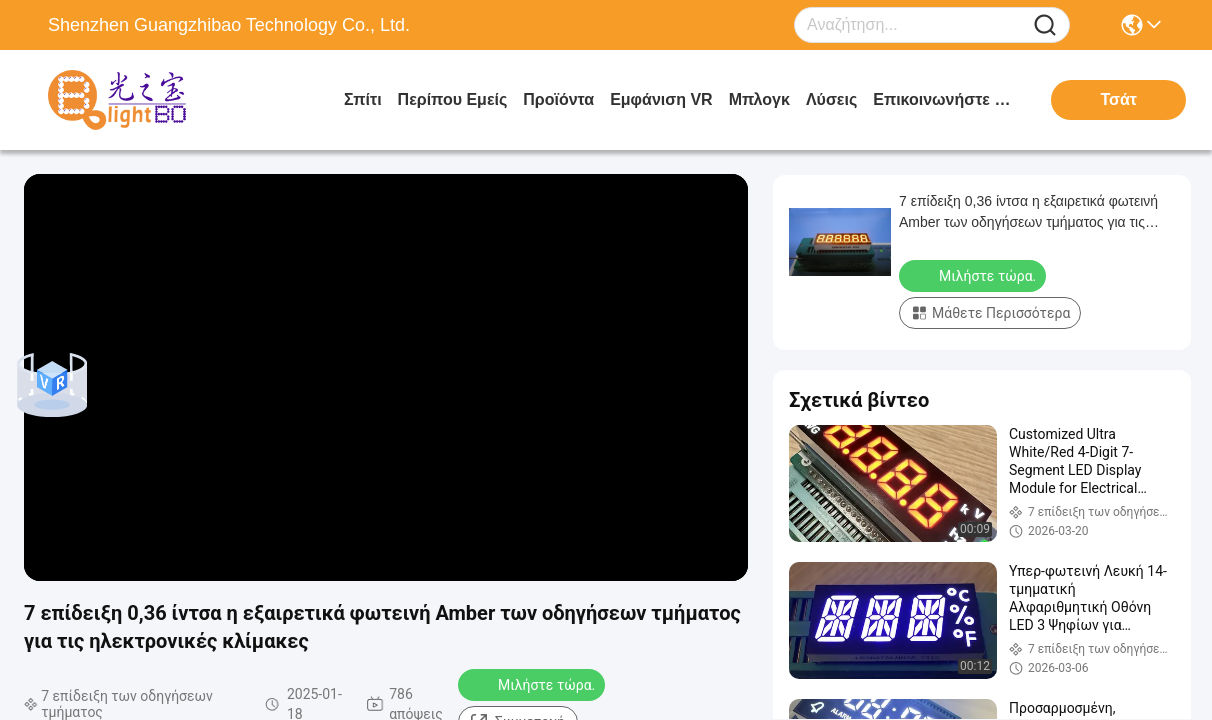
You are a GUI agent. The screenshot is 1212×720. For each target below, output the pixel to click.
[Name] (1045, 25)
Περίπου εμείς (453, 99)
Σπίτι (363, 99)
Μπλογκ (759, 99)
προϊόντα (558, 99)
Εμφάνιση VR (661, 99)
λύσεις (831, 99)
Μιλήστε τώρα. (533, 684)
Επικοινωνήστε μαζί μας (948, 99)
